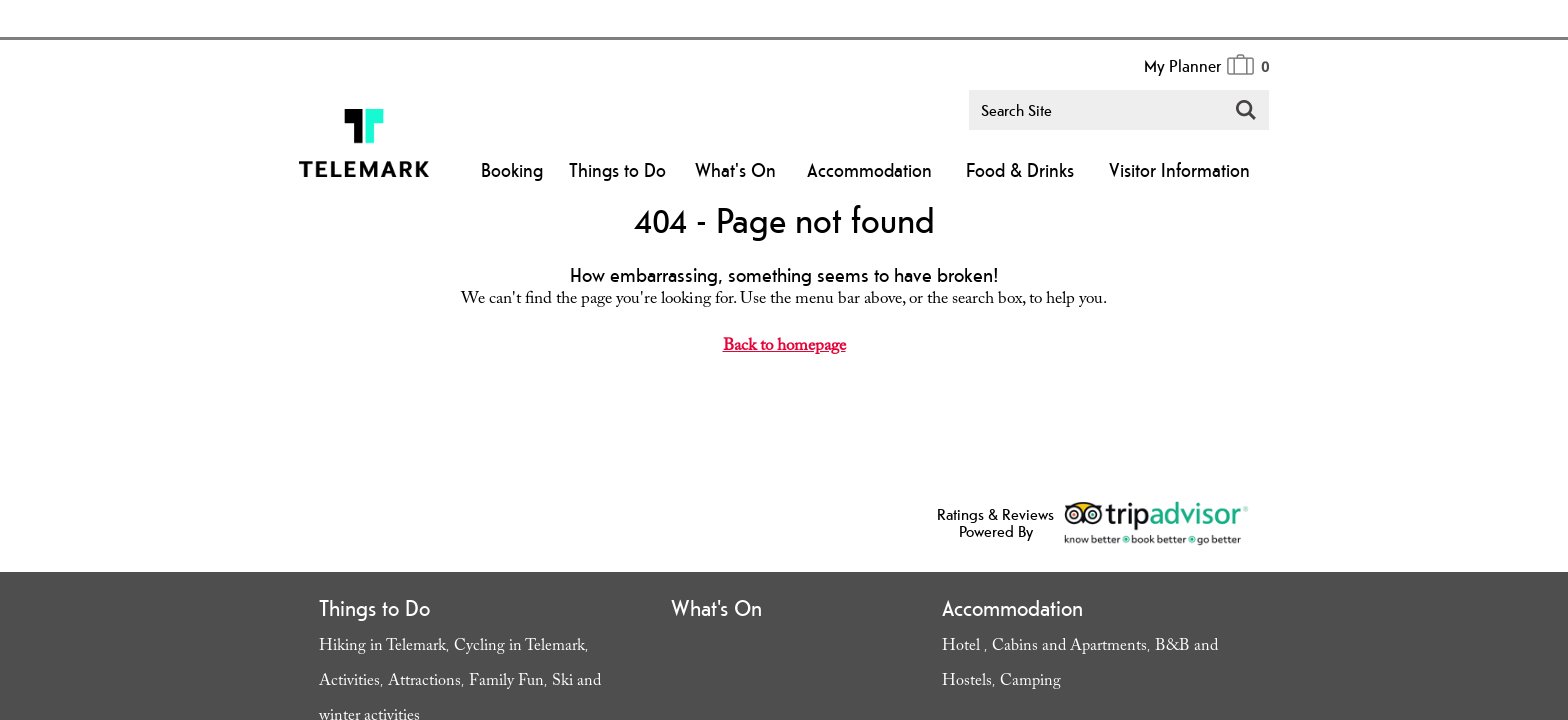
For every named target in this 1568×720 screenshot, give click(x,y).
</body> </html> (784, 360)
